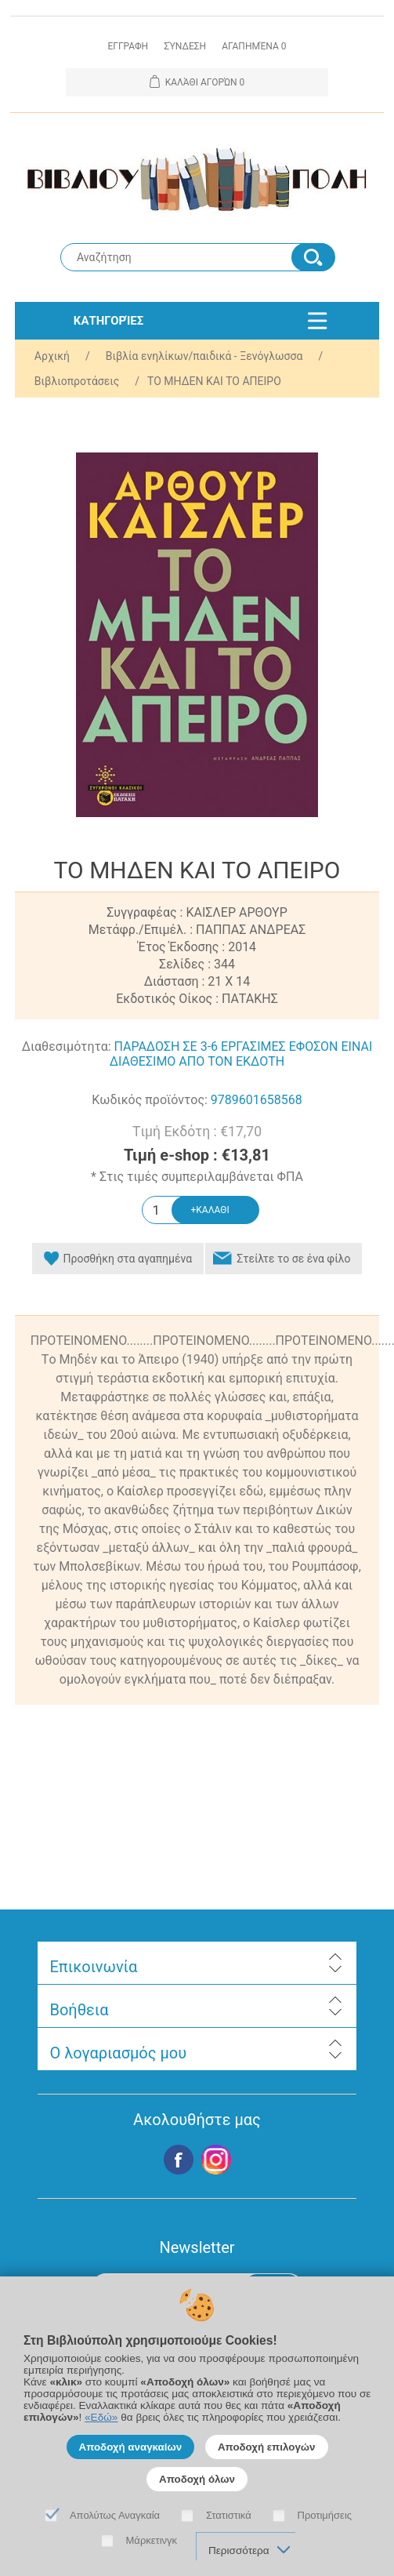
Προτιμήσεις (325, 2515)
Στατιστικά (228, 2515)
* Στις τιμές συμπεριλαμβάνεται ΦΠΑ (197, 1176)
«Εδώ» (101, 2417)
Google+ (216, 2160)
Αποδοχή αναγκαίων (131, 2447)
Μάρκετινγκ (152, 2540)
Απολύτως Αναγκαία (115, 2515)
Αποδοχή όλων (197, 2479)
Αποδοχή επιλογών (267, 2447)
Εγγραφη (127, 46)
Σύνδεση (185, 46)
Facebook (178, 2160)
